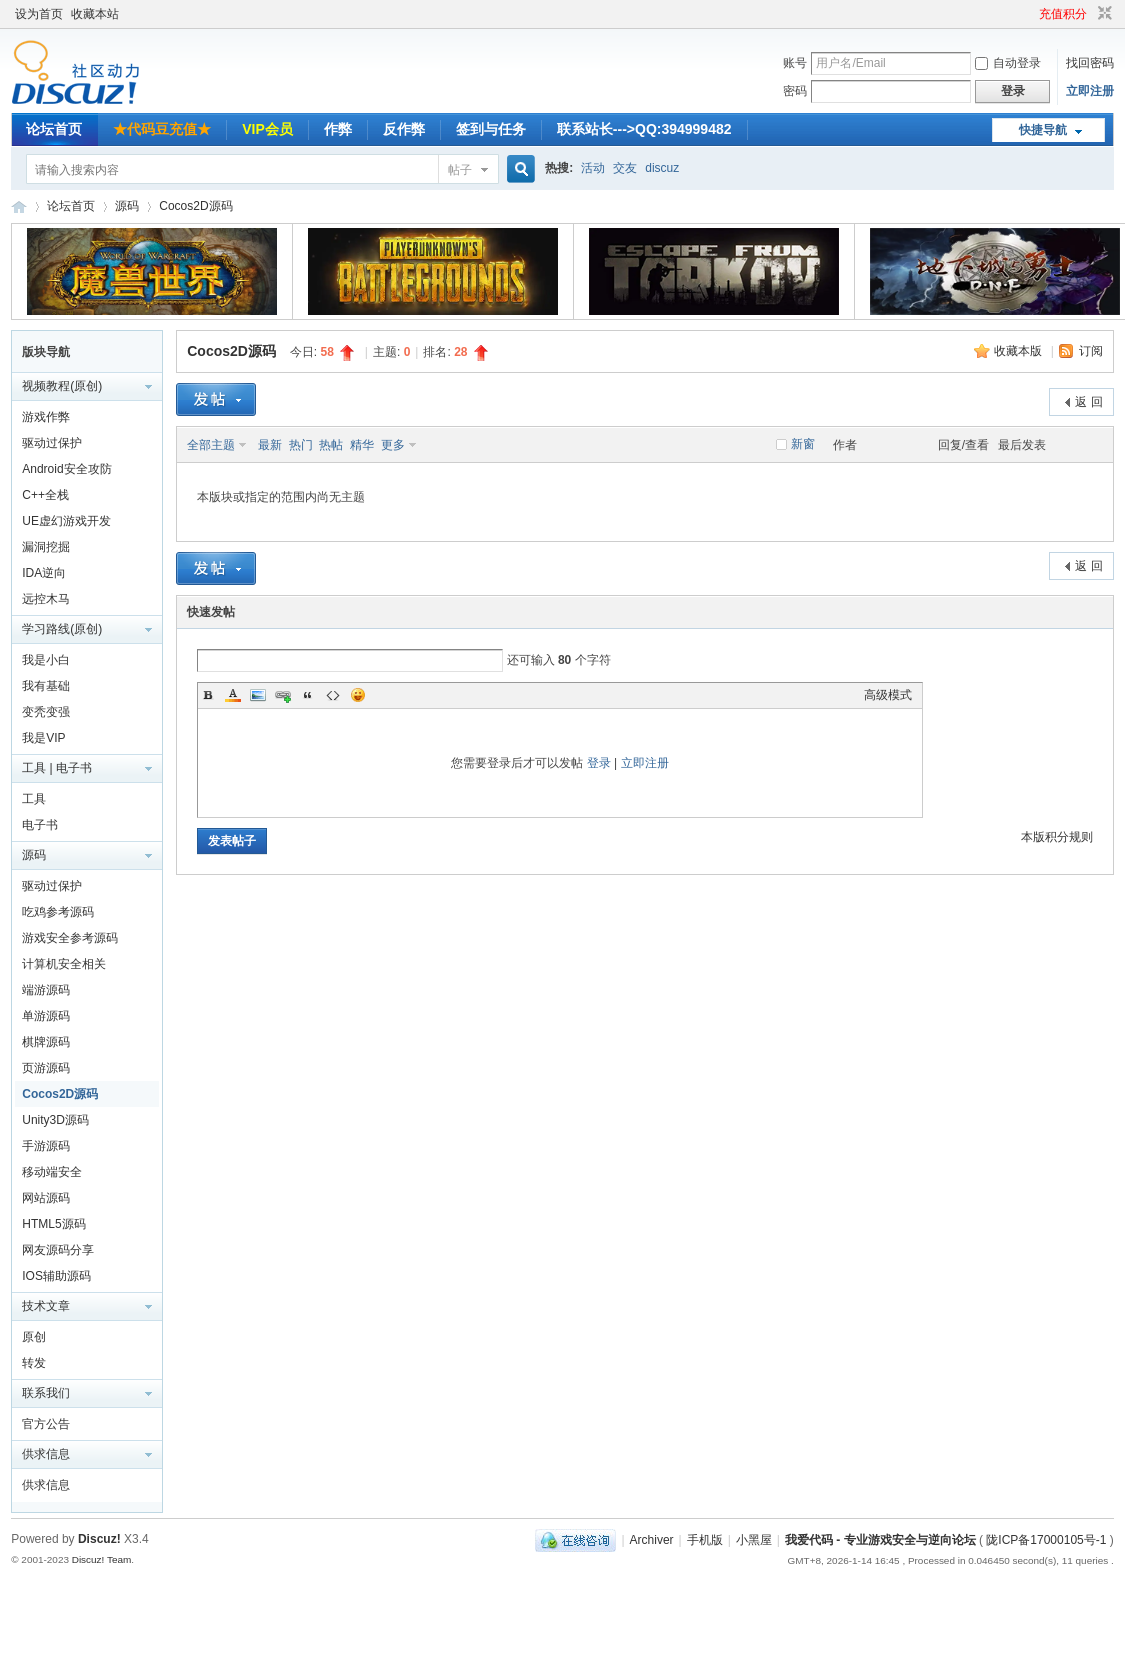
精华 (362, 445)
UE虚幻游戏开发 (66, 521)
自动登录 (1008, 63)
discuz (662, 168)
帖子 (460, 170)
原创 (34, 1337)
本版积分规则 (1057, 837)
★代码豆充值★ (162, 129)
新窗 (803, 444)
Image (258, 695)
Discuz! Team (102, 1559)
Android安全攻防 (66, 469)
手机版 (705, 1540)
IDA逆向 (44, 573)
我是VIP (43, 738)
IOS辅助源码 (56, 1276)
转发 (34, 1363)
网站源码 (46, 1198)
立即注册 (1090, 91)
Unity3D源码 (55, 1120)
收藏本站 (95, 14)
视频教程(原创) (62, 386)
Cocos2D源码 (195, 206)
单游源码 (46, 1016)
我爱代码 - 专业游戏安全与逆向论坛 (19, 206)
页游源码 (46, 1068)
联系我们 (46, 1393)
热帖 (331, 445)
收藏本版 (1019, 351)
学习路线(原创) (62, 629)
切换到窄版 (1102, 14)
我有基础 (46, 686)
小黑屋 (754, 1540)
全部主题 (211, 445)
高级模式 (888, 695)
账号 (795, 63)
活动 (593, 168)
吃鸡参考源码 (58, 912)
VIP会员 (267, 129)
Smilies (358, 695)
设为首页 (39, 14)
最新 (270, 445)
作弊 (338, 129)
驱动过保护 (52, 443)
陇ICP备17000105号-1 (1046, 1540)
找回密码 (1090, 63)
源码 (127, 206)
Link (283, 695)
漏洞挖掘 (46, 547)
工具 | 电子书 (57, 768)
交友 (625, 168)
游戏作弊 (46, 417)
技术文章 (46, 1306)
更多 (393, 445)
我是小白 (46, 660)
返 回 (1088, 402)
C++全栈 (45, 495)
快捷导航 (1043, 130)
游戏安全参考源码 (70, 938)
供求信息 (46, 1454)
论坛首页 (54, 129)
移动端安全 (52, 1172)
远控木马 (46, 599)
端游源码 (46, 990)
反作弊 (404, 129)
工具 (34, 799)
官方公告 (46, 1424)
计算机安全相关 (64, 964)
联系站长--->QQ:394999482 (644, 129)
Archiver (652, 1540)
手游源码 (46, 1146)
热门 (301, 445)
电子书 (40, 825)
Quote (308, 695)
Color (233, 695)
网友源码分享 (58, 1250)
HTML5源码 (53, 1224)
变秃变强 (46, 712)
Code (333, 695)
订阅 (1091, 351)
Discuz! (99, 1539)
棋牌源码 (46, 1042)
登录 (599, 763)
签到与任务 (491, 129)
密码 (795, 91)
